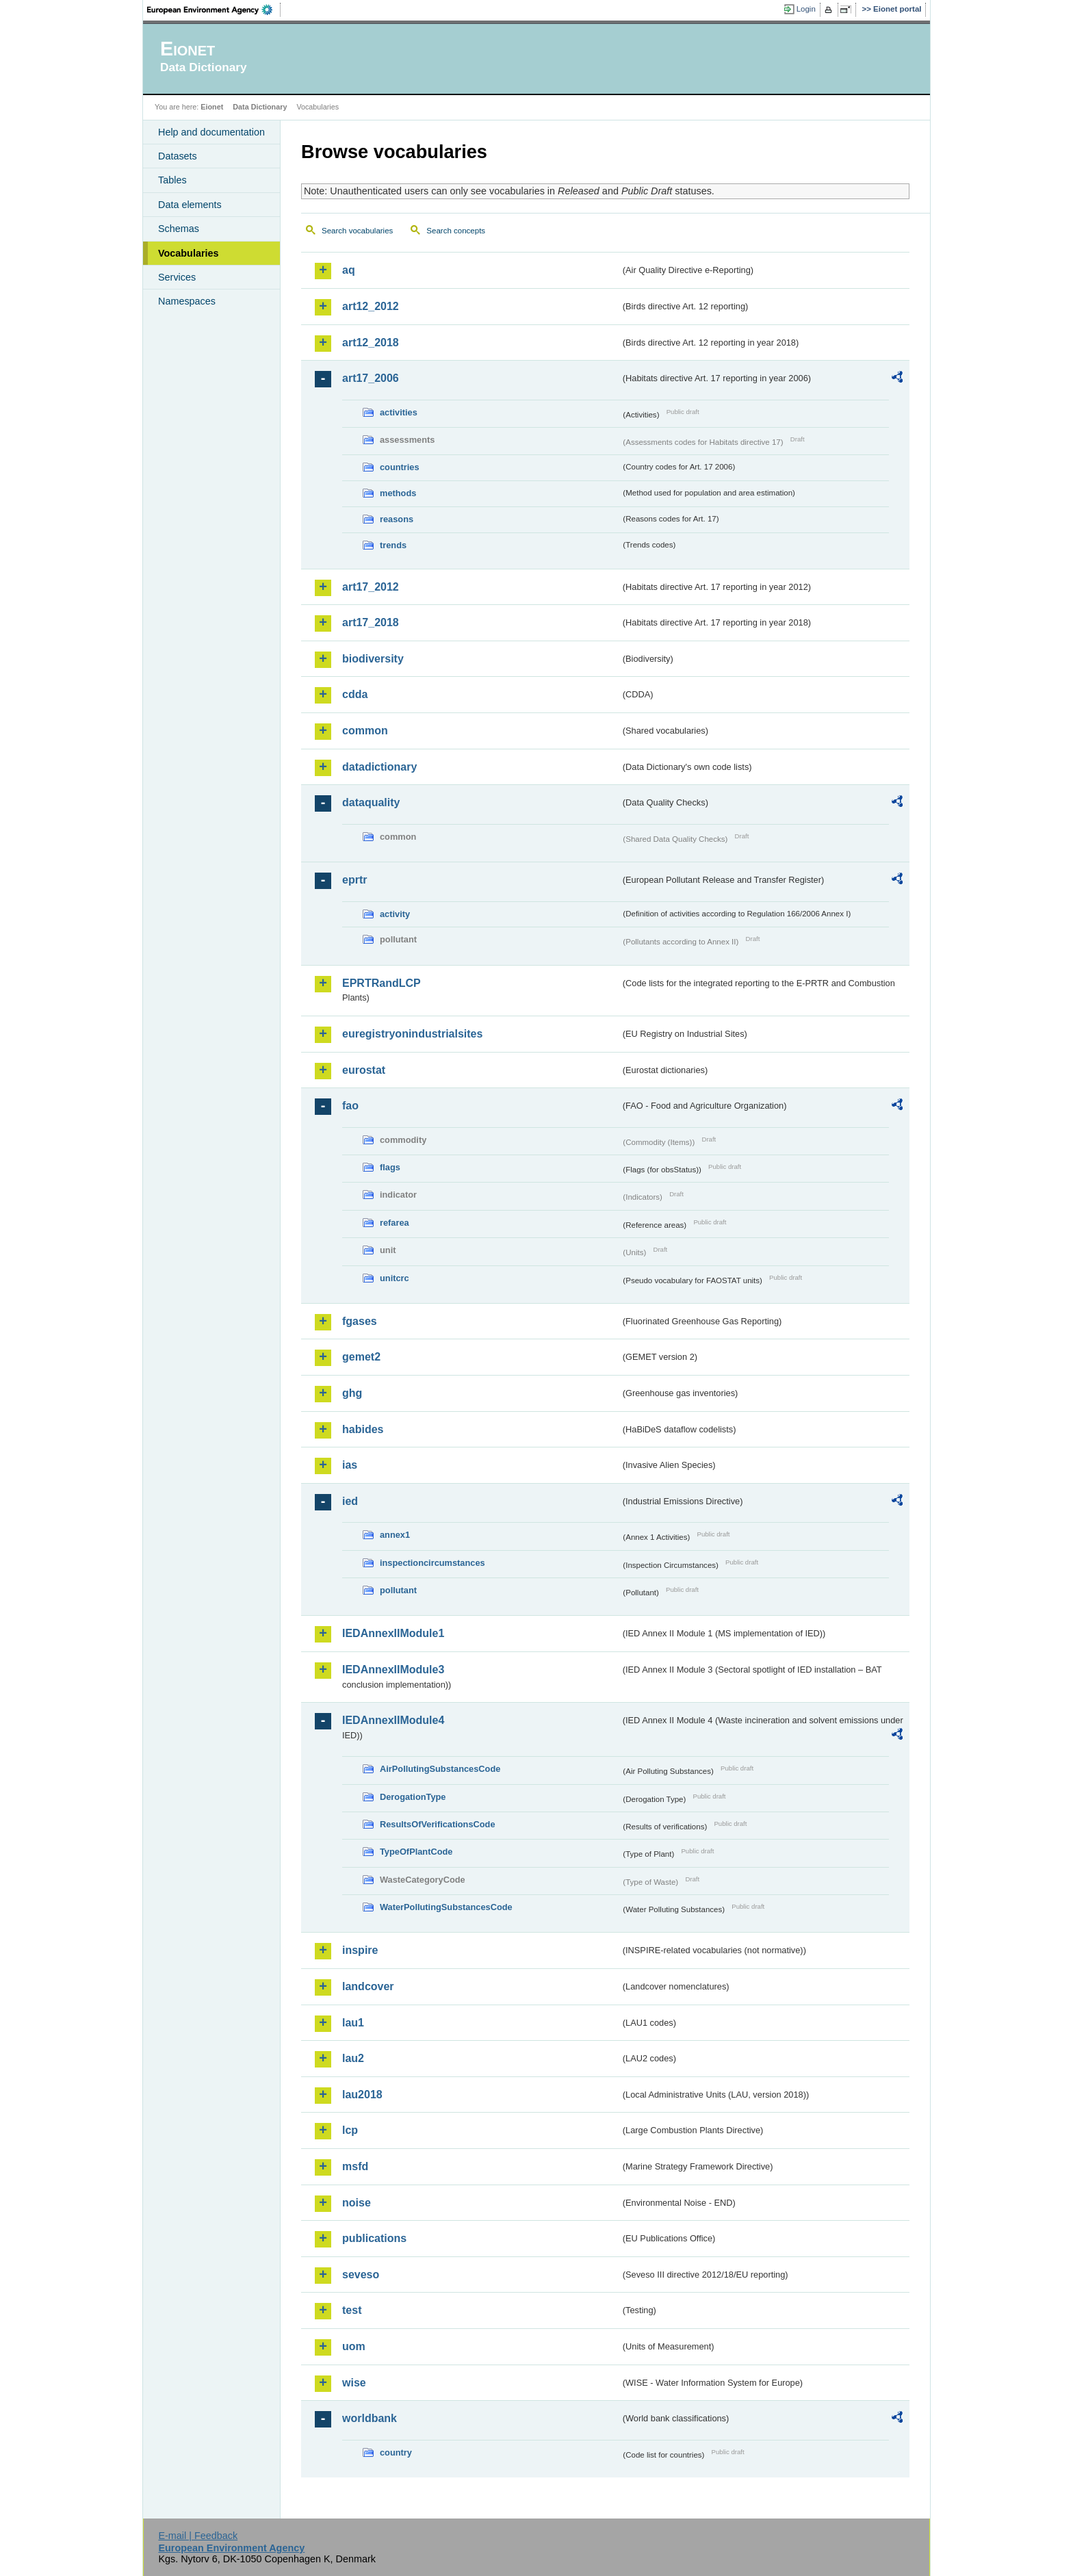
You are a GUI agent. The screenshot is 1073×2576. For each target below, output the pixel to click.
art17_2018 (370, 622)
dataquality (371, 802)
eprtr (354, 880)
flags (390, 1167)
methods (398, 493)
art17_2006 (370, 378)
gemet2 (361, 1357)
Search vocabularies (357, 231)
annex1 (395, 1535)
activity (395, 914)
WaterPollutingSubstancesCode (446, 1907)
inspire (360, 1950)
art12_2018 (370, 342)
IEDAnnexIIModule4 (393, 1720)
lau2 (353, 2058)
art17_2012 (370, 587)
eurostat (363, 1070)
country (396, 2452)
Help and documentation (211, 132)
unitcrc (394, 1278)
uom (353, 2346)
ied (350, 1501)
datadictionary (379, 767)
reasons (396, 519)
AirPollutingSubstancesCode (440, 1769)
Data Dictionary (260, 107)
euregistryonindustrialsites (412, 1034)
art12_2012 (370, 306)
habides (362, 1429)
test (351, 2310)
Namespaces (187, 301)
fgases (359, 1321)
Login (806, 9)
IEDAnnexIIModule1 (393, 1633)
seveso (360, 2274)
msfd (355, 2166)
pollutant (398, 1590)
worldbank (369, 2418)
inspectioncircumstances (432, 1563)
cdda (354, 694)
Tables (172, 180)
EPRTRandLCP (381, 983)
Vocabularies (188, 253)
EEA (214, 9)
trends (393, 545)
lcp (350, 2130)
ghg (352, 1393)
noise (356, 2202)
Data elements (190, 204)
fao (350, 1105)
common (365, 730)
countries (399, 467)
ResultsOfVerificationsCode (437, 1824)
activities (398, 412)
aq (348, 270)
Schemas (178, 228)
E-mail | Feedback (197, 2535)
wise (354, 2382)
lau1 (353, 2022)
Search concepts (455, 231)
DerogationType (412, 1797)
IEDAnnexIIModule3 (393, 1669)
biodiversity (373, 659)
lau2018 (362, 2094)
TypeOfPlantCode (416, 1851)
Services (177, 277)
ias (349, 1465)
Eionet (212, 107)
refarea (394, 1223)
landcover (368, 1986)
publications (374, 2238)
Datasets (177, 156)
